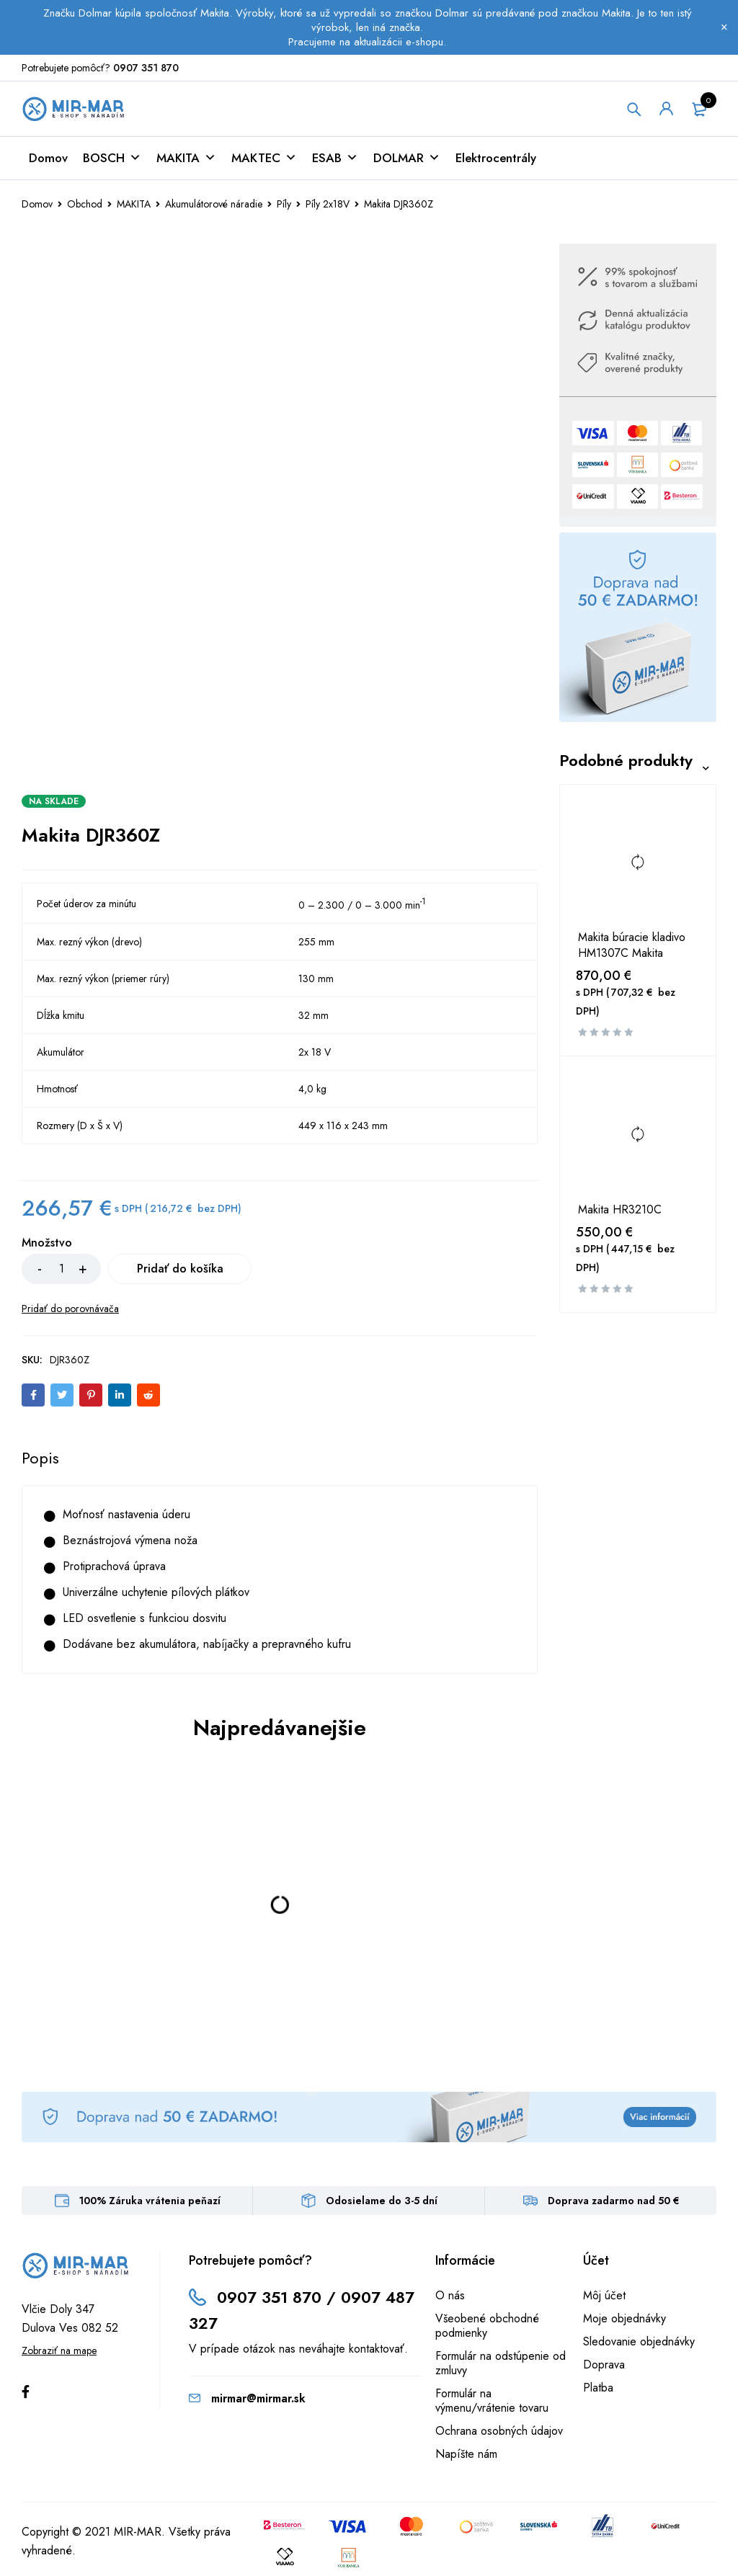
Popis (40, 1457)
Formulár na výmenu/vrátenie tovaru (491, 2400)
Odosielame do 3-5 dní (381, 2200)
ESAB (335, 157)
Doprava (604, 2364)
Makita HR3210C (620, 1210)
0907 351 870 (146, 68)
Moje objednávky (624, 2318)
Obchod (84, 204)
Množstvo (47, 1243)
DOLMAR (406, 157)
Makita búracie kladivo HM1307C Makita (631, 946)
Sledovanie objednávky (639, 2341)
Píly (284, 204)
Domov (48, 157)
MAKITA (186, 157)
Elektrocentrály (495, 157)
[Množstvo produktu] (61, 1269)
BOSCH (112, 157)
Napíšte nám (466, 2454)
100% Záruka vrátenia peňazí (150, 2200)
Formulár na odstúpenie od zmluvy (500, 2363)
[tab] (40, 1457)
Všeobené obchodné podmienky (487, 2325)
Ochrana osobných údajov (499, 2431)
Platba (598, 2387)
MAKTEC (264, 157)
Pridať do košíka (180, 1268)
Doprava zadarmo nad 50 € (614, 2200)
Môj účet (604, 2295)
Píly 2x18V (328, 204)
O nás (450, 2295)
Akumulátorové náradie (213, 204)
